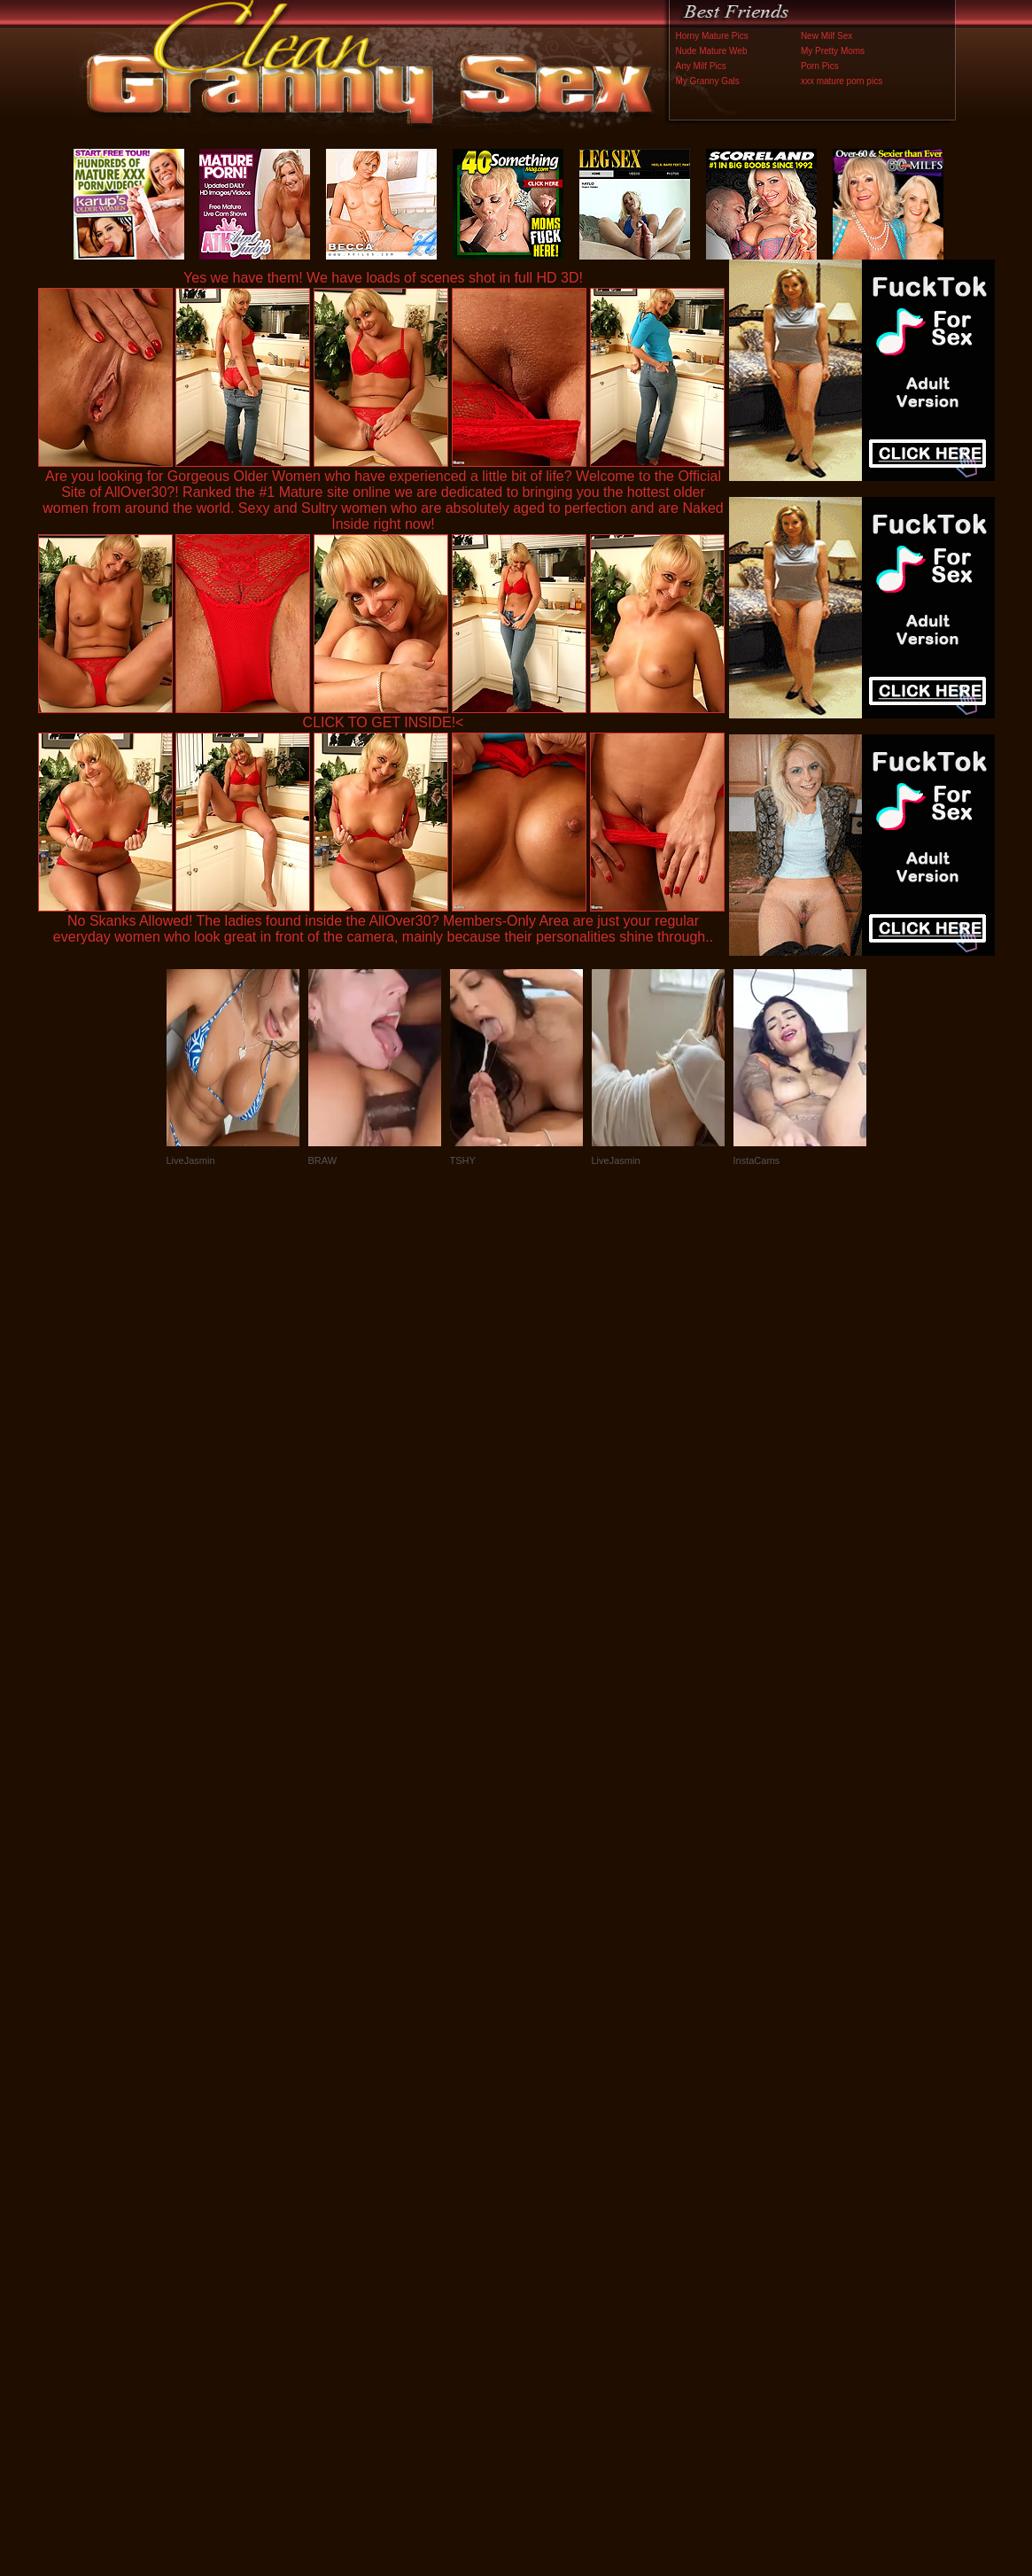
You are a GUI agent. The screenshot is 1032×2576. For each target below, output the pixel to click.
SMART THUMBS (547, 2206)
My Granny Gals (708, 81)
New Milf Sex (826, 36)
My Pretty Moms (833, 51)
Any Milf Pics (701, 66)
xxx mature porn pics (841, 81)
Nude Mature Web (712, 51)
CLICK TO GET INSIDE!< (383, 722)
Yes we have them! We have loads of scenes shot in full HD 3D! (383, 277)
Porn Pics (820, 66)
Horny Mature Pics (712, 36)
